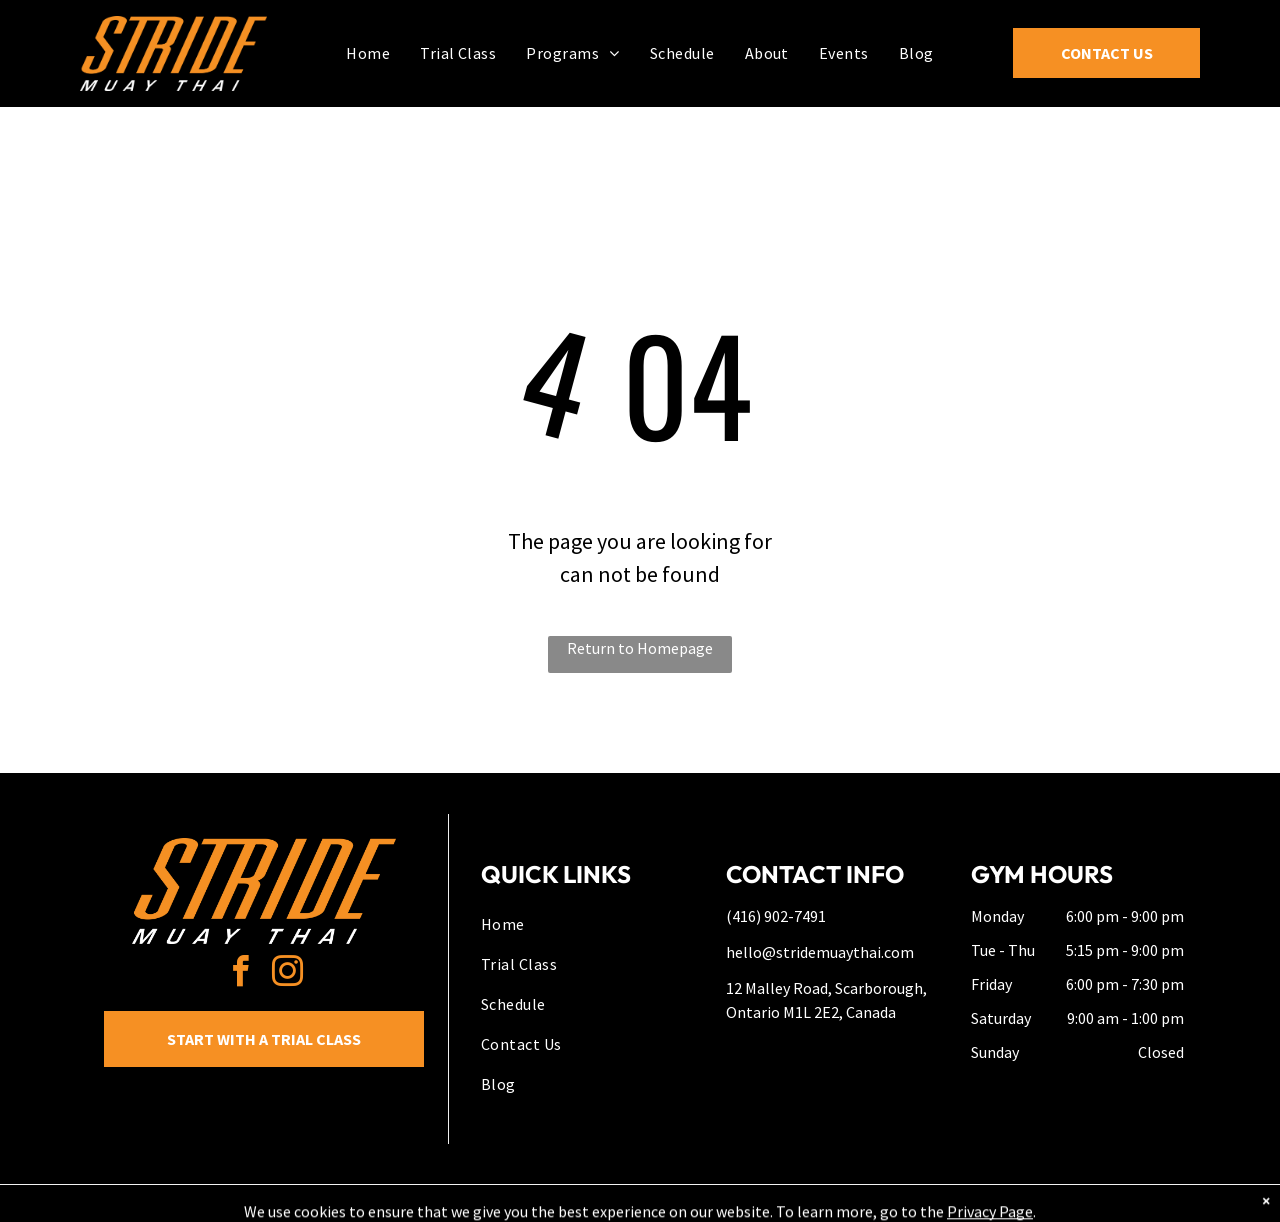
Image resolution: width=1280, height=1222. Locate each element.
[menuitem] (368, 52)
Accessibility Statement (680, 1203)
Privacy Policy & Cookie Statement (515, 1203)
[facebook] (241, 974)
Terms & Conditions (805, 1203)
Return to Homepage (640, 648)
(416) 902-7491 (776, 916)
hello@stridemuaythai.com (820, 952)
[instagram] (288, 974)
